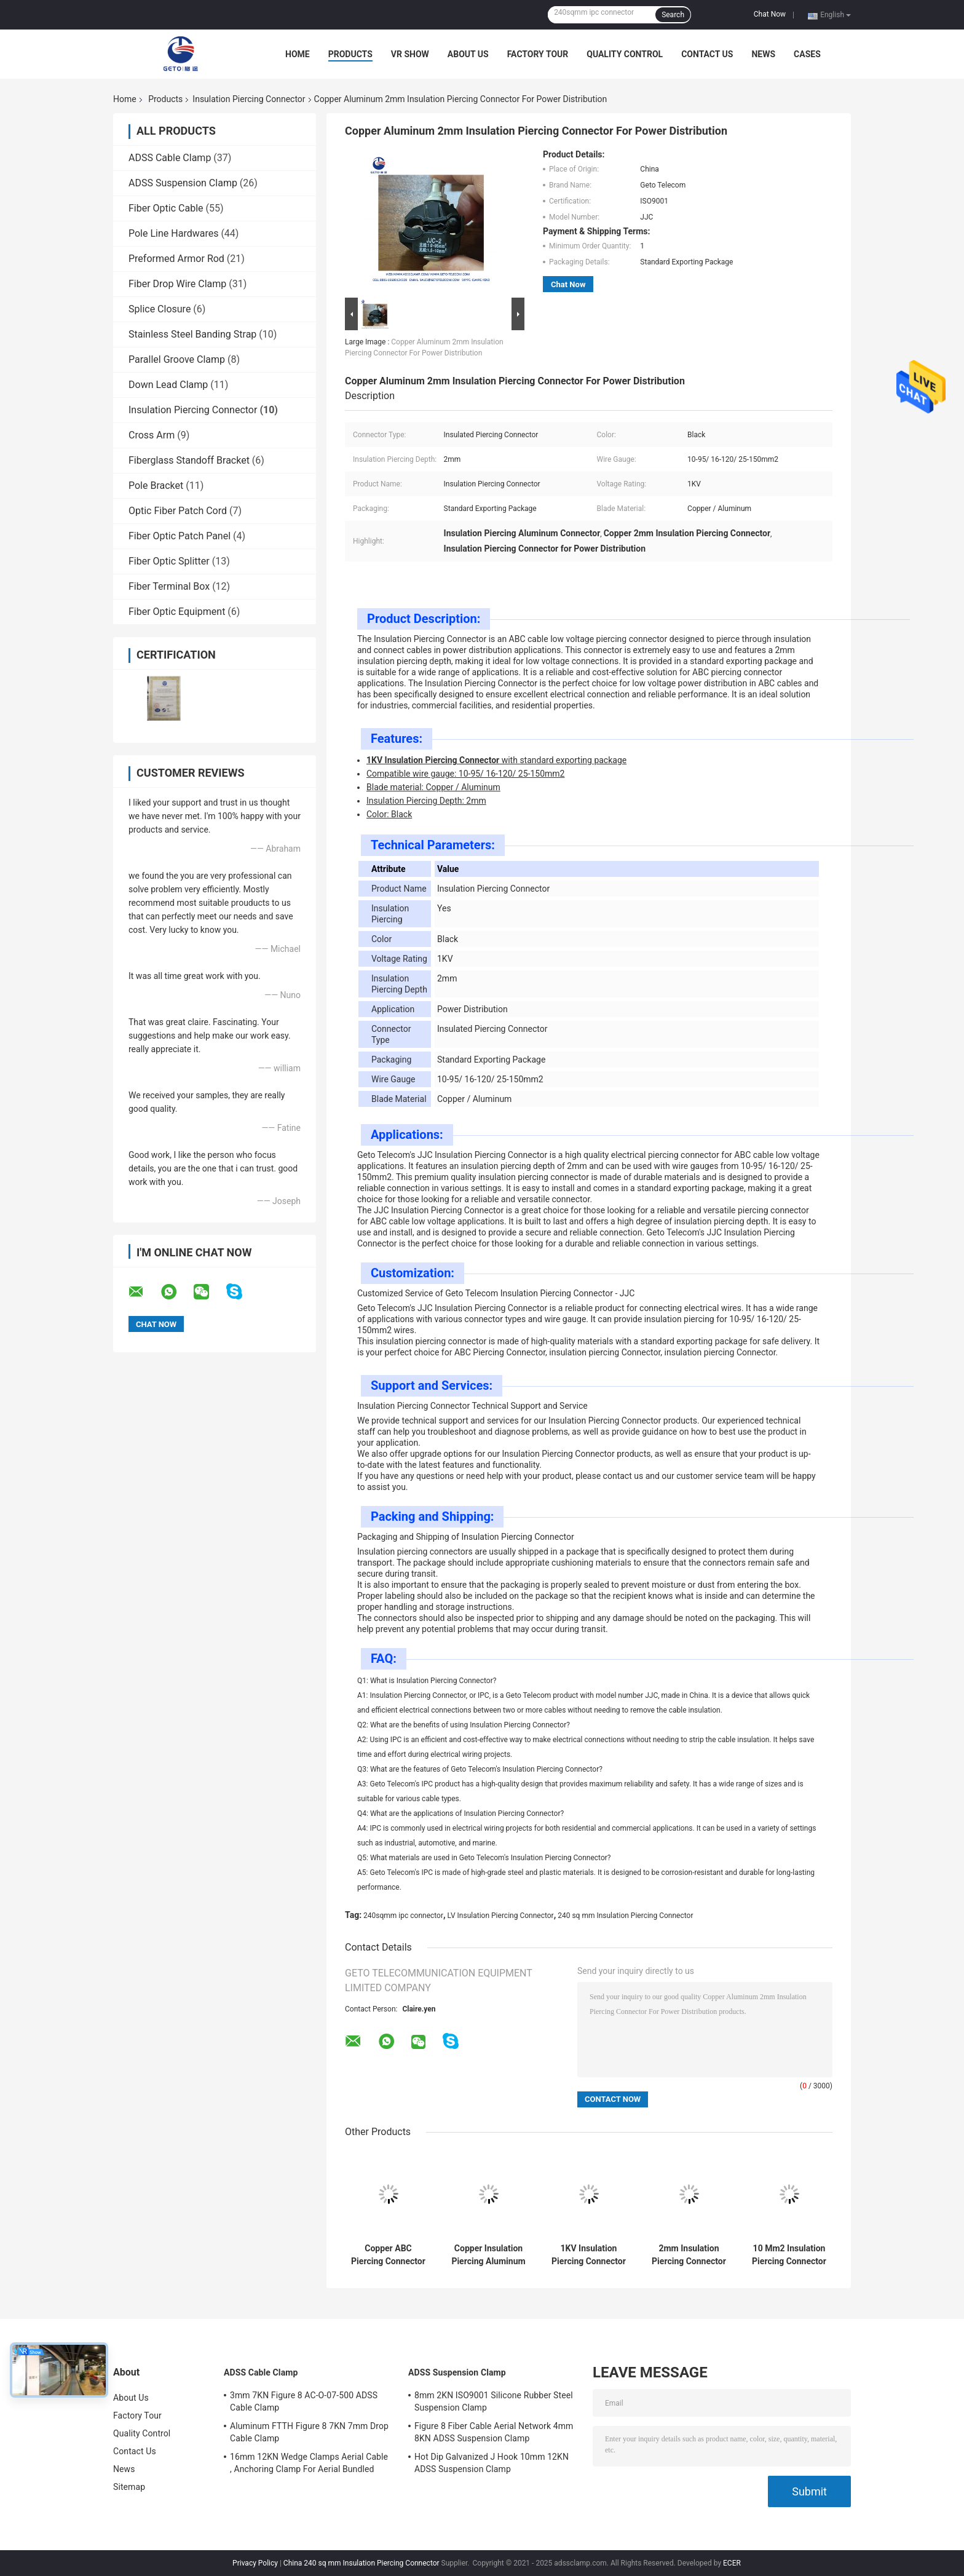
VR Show (410, 54)
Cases (807, 54)
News (763, 54)
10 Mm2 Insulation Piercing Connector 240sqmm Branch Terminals (789, 2255)
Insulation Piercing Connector (248, 99)
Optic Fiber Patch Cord (177, 511)
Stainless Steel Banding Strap (192, 334)
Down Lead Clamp (168, 384)
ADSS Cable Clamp (169, 158)
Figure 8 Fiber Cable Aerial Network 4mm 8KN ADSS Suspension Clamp (493, 2432)
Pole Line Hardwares (173, 233)
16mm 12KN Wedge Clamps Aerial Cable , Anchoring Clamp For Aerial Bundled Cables (309, 2465)
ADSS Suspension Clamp (182, 183)
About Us (468, 54)
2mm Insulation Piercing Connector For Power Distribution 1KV (689, 2255)
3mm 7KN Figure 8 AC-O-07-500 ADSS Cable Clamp (303, 2401)
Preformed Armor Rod (176, 258)
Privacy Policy (255, 2563)
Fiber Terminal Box (169, 586)
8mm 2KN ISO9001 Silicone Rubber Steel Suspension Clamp (493, 2401)
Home (297, 54)
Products (350, 54)
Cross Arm (151, 435)
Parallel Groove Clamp (176, 359)
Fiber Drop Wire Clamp (177, 284)
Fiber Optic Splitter (169, 561)
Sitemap (129, 2487)
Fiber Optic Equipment (176, 611)
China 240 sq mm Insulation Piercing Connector (361, 2563)
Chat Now (770, 14)
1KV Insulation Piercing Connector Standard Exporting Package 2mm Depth (588, 2255)
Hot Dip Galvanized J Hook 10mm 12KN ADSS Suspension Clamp (491, 2463)
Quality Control (625, 54)
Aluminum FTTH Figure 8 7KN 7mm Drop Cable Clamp (309, 2432)
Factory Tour (538, 54)
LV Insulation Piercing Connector (501, 1915)
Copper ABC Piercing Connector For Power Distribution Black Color (388, 2255)
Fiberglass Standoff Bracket (189, 460)
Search (673, 14)
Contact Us (707, 54)
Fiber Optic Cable (165, 208)
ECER (732, 2563)
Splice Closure (159, 309)
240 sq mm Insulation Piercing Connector (625, 1915)
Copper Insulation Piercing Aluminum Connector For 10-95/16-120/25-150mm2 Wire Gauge (488, 2255)
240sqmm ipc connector (403, 1915)
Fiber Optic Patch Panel (179, 536)
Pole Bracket (155, 485)
